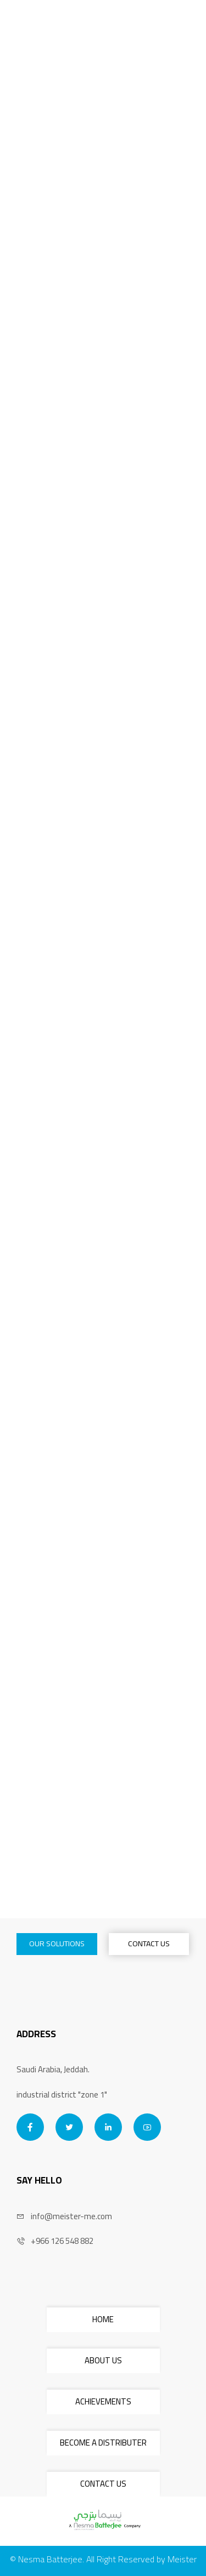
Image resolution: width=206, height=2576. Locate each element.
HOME (103, 2319)
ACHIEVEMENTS (103, 2401)
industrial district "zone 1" (61, 2095)
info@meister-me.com (64, 2216)
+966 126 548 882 (54, 2241)
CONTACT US (149, 1943)
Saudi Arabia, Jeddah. (53, 2070)
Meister (182, 2559)
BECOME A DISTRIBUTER (103, 2442)
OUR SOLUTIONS (57, 1943)
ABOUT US (103, 2360)
